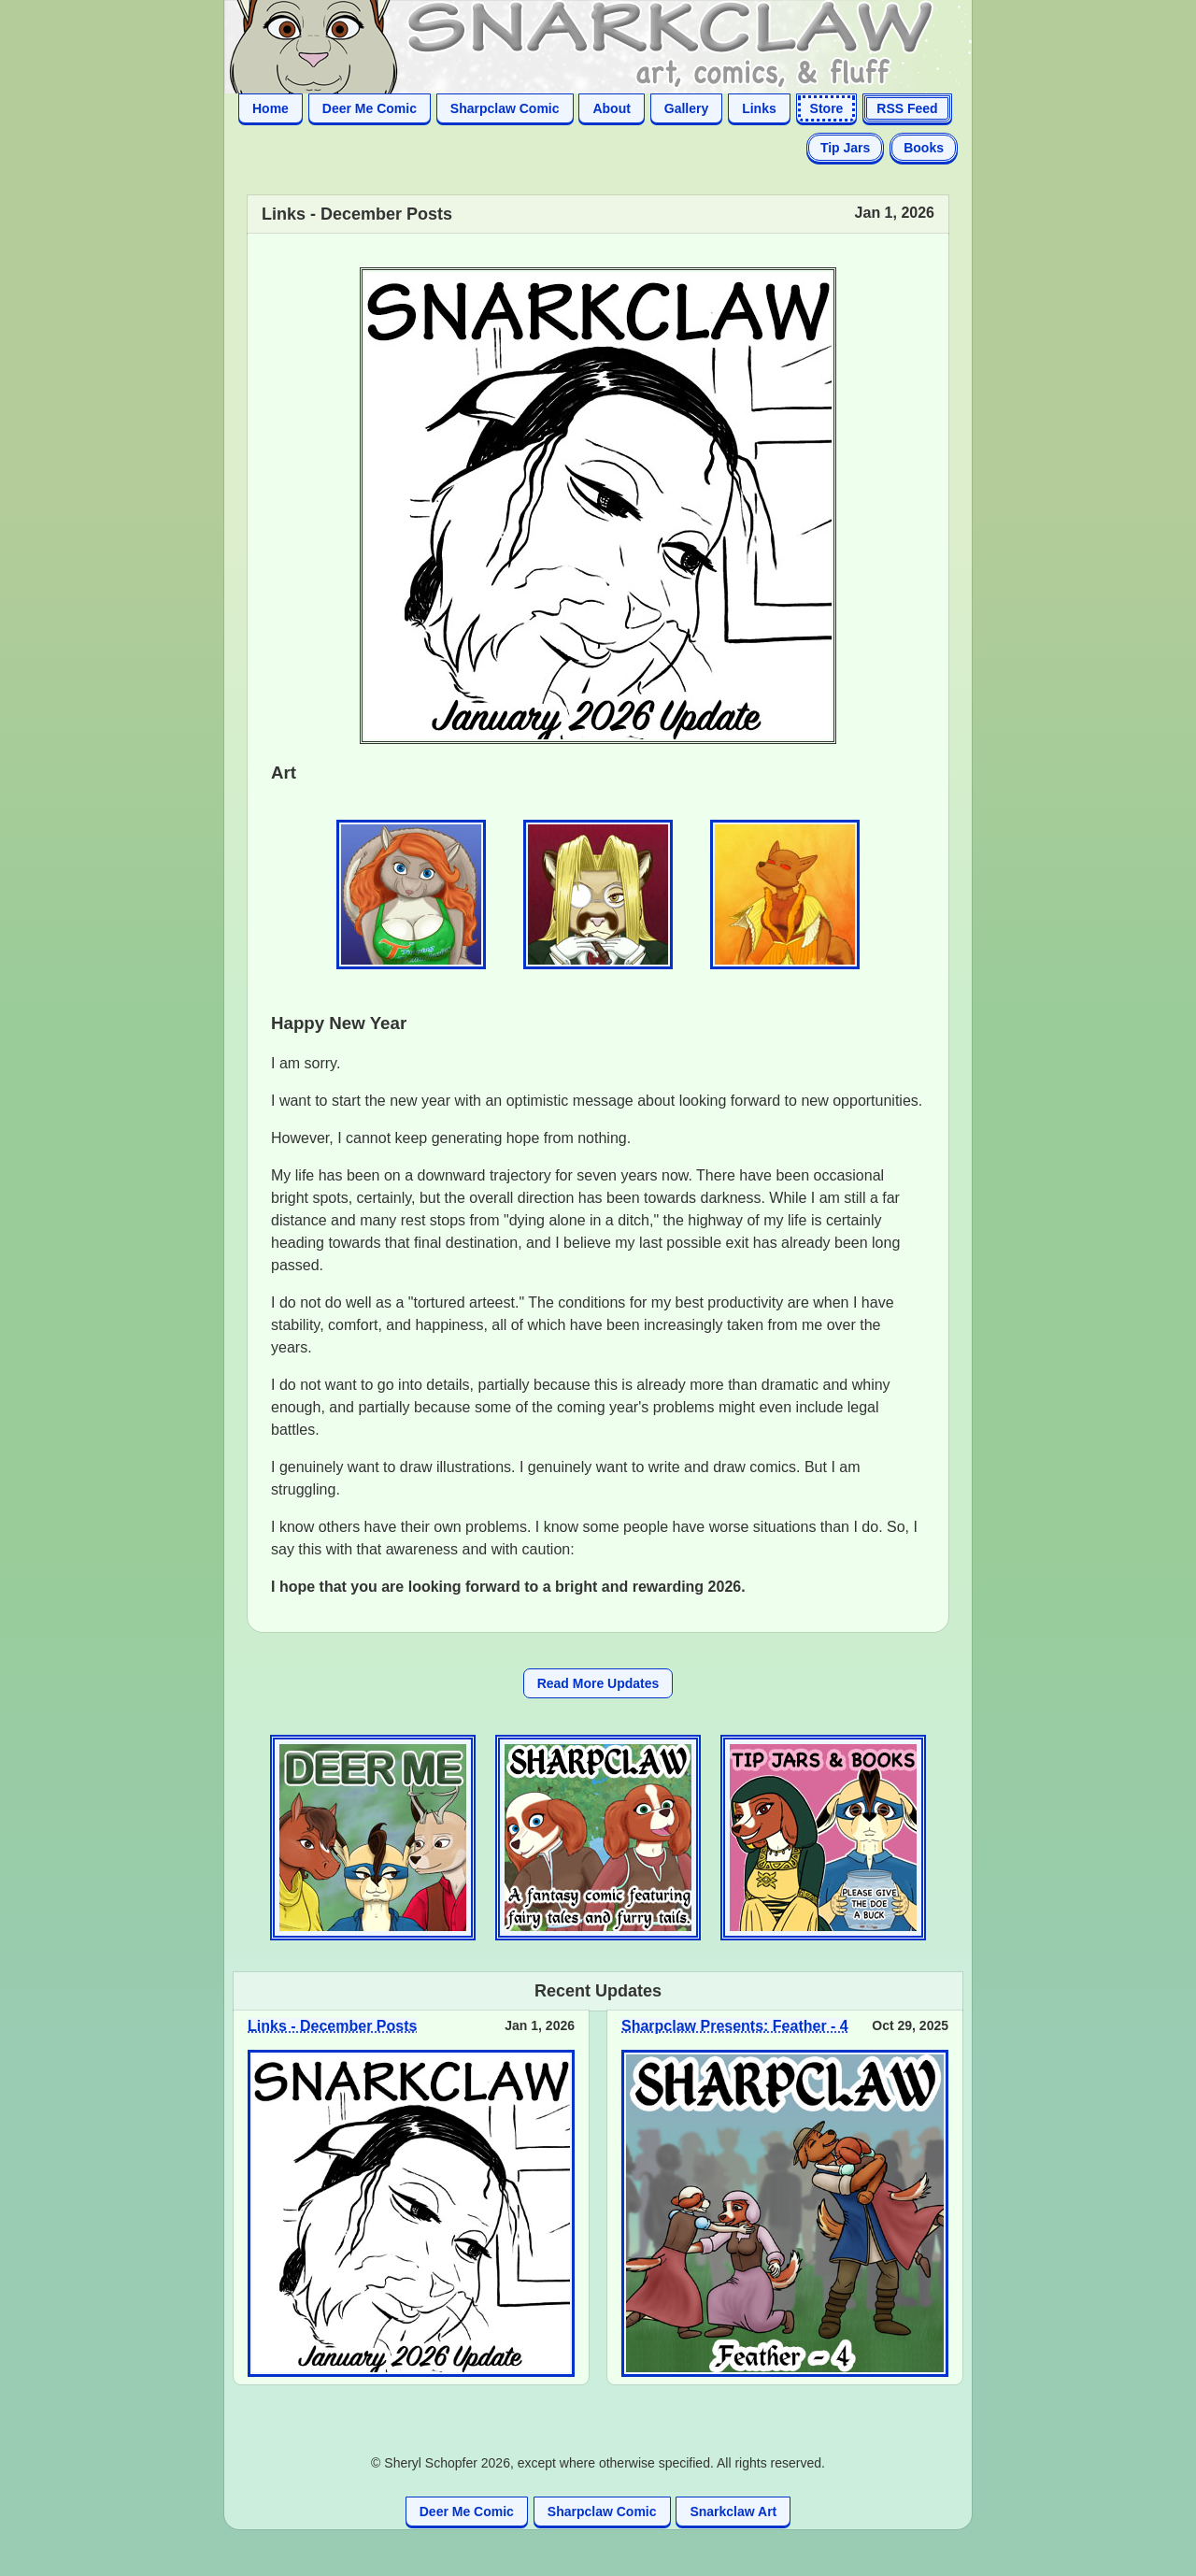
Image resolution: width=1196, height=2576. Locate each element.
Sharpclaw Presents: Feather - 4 (734, 2026)
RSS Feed (906, 108)
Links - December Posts (332, 2026)
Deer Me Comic (369, 108)
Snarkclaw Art (733, 2511)
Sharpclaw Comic (505, 108)
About (611, 108)
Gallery (686, 108)
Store (827, 108)
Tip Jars (845, 147)
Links (759, 108)
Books (924, 147)
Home (270, 108)
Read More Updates (598, 1683)
